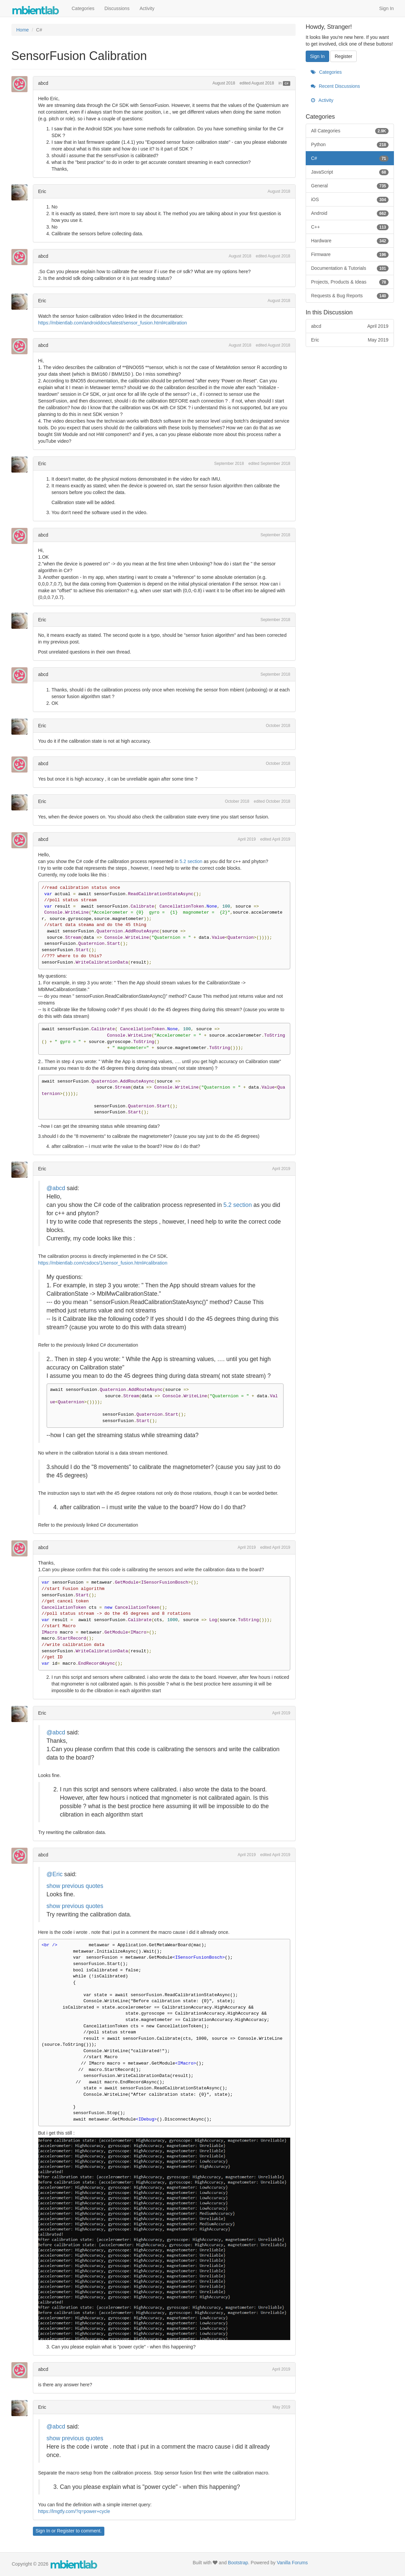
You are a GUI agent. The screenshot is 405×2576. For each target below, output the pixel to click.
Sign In (386, 8)
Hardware (350, 240)
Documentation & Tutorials (350, 268)
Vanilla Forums (292, 2562)
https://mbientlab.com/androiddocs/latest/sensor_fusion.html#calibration (112, 322)
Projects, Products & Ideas (350, 282)
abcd (43, 83)
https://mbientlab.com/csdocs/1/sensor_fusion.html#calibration (102, 1263)
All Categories (350, 130)
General (350, 185)
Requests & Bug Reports (350, 295)
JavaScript (350, 172)
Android (350, 213)
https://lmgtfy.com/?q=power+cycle (74, 2511)
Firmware (350, 254)
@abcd (56, 1188)
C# (287, 83)
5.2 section (191, 861)
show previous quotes (75, 1886)
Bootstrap (238, 2562)
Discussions (117, 8)
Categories (83, 8)
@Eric (55, 1874)
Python (350, 144)
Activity (147, 8)
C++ (350, 227)
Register (65, 2530)
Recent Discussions (335, 86)
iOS (350, 199)
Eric (42, 191)
